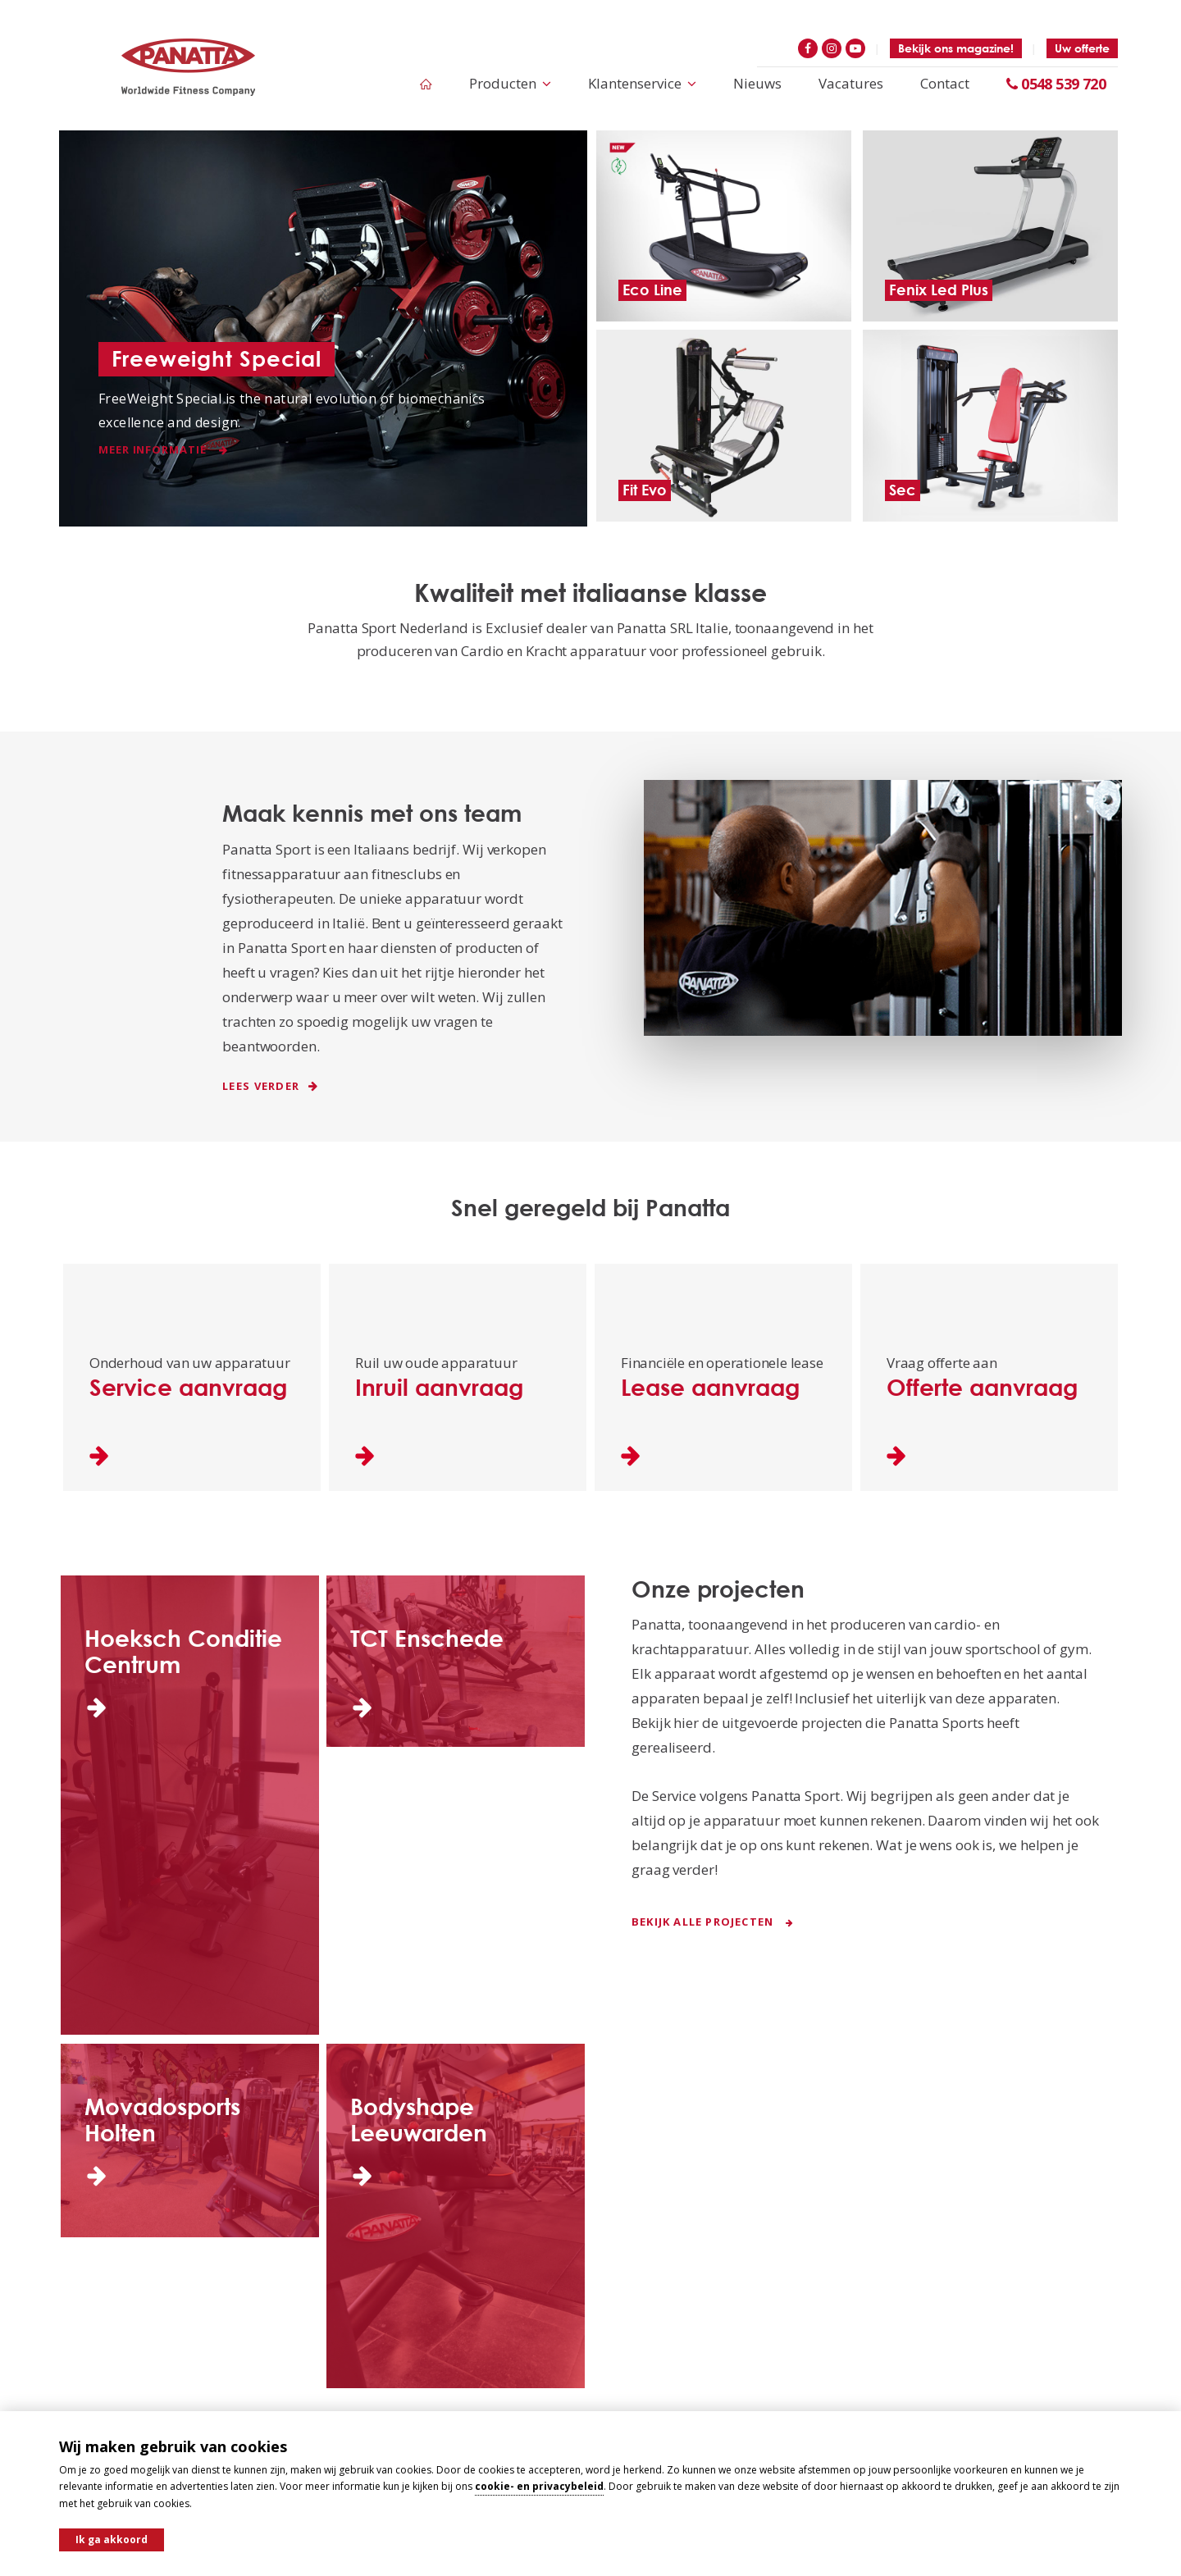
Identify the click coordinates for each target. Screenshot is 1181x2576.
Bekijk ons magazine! (956, 48)
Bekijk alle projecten (713, 1921)
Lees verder (270, 1086)
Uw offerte (1082, 48)
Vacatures (850, 83)
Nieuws (757, 83)
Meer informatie (163, 449)
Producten (510, 83)
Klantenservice (642, 83)
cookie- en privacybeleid (539, 2486)
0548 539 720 (1056, 83)
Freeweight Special (216, 358)
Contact (944, 83)
